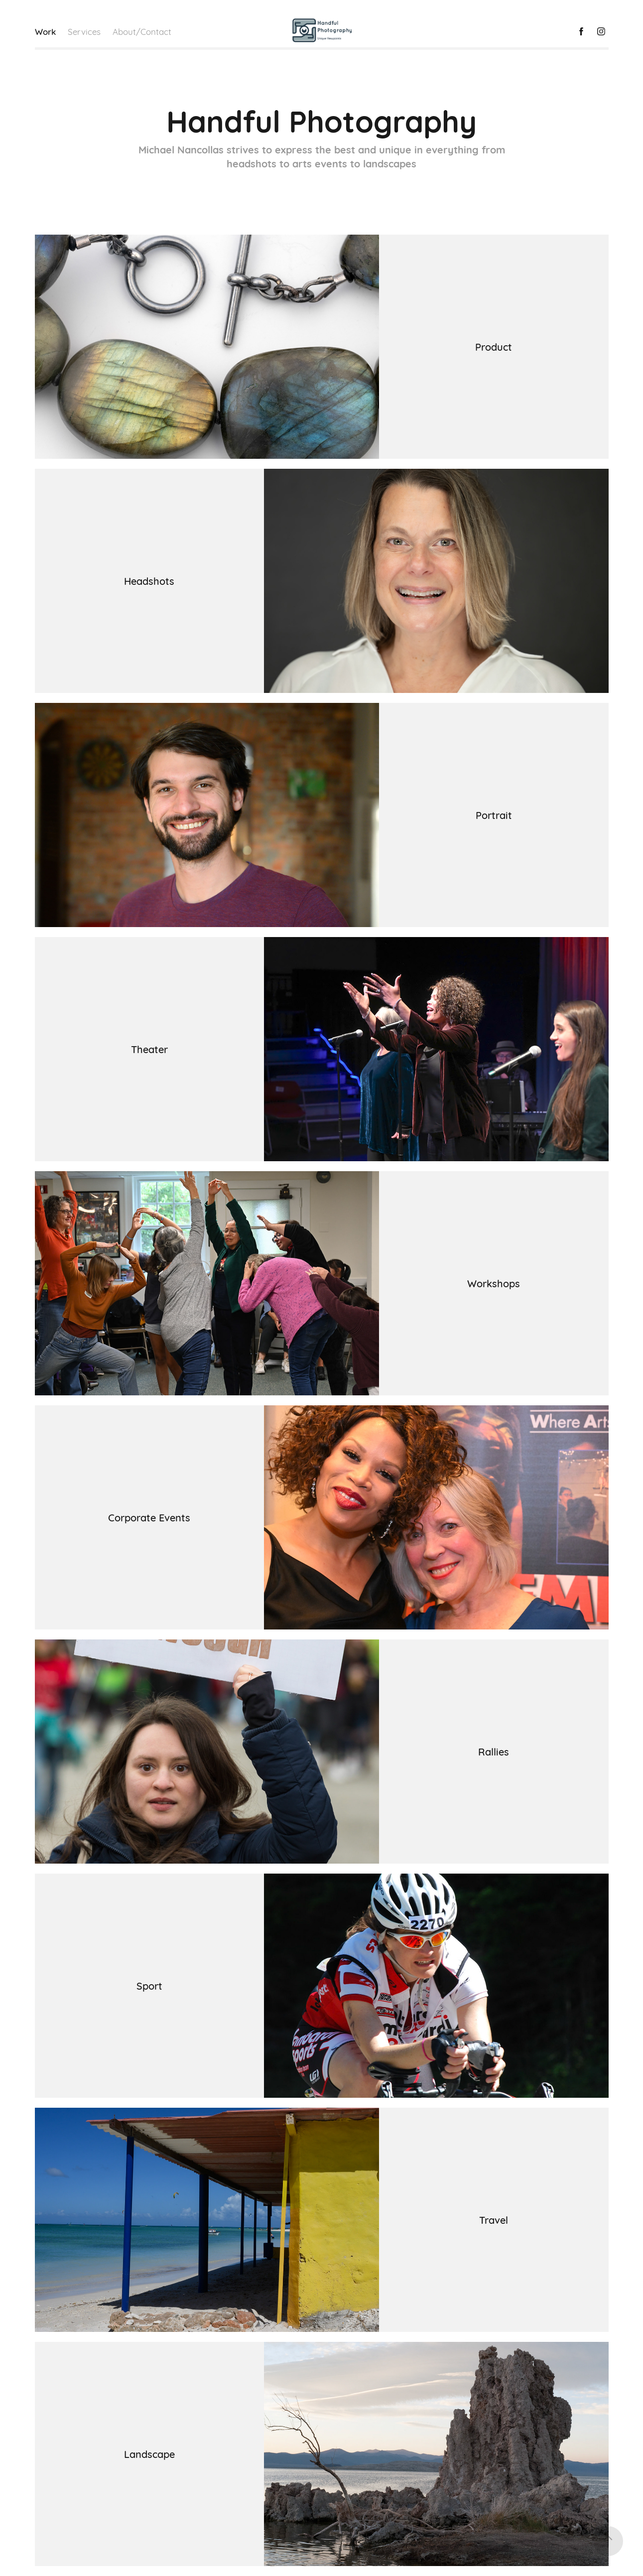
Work (45, 31)
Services (84, 31)
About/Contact (142, 31)
